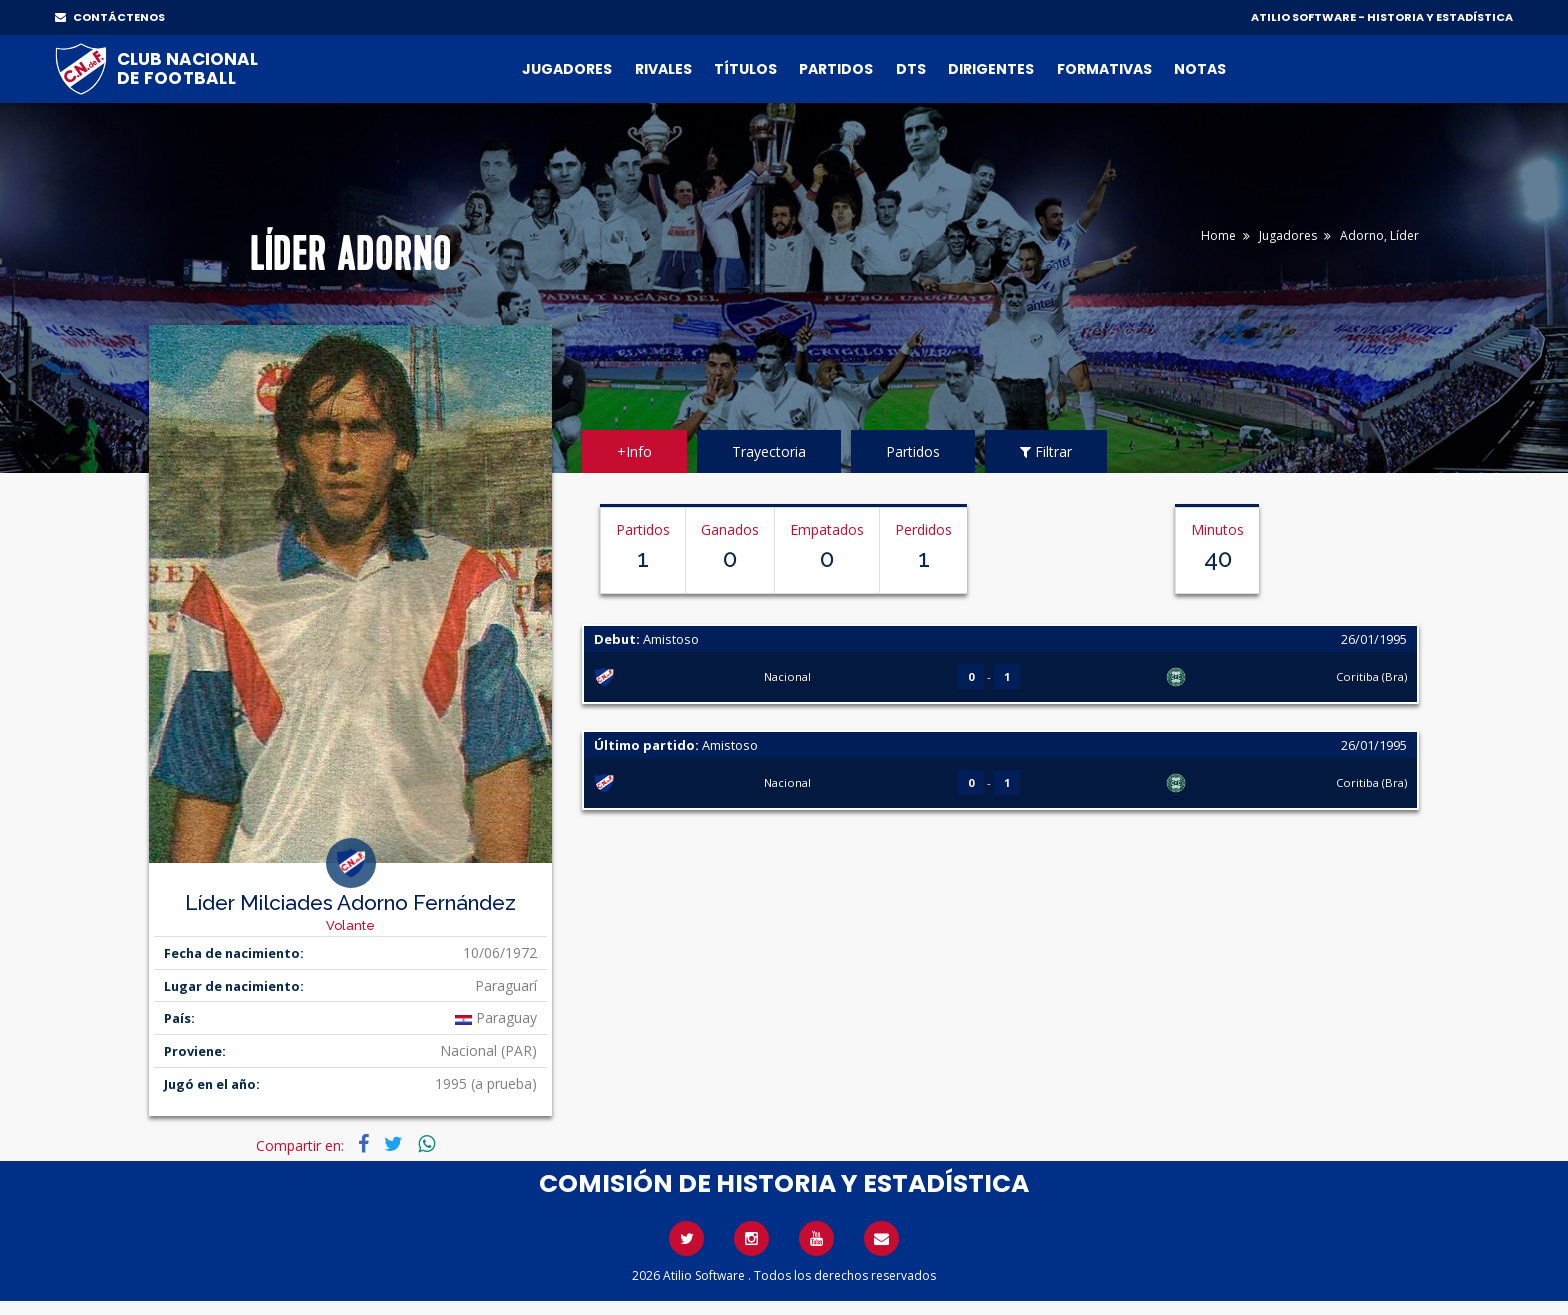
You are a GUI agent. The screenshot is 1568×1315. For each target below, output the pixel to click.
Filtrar (1046, 451)
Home (1218, 235)
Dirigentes (991, 69)
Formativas (1104, 69)
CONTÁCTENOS (110, 17)
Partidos (836, 69)
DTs (911, 69)
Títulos (745, 69)
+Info (634, 451)
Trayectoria (769, 451)
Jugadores (567, 69)
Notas (1200, 69)
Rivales (663, 69)
